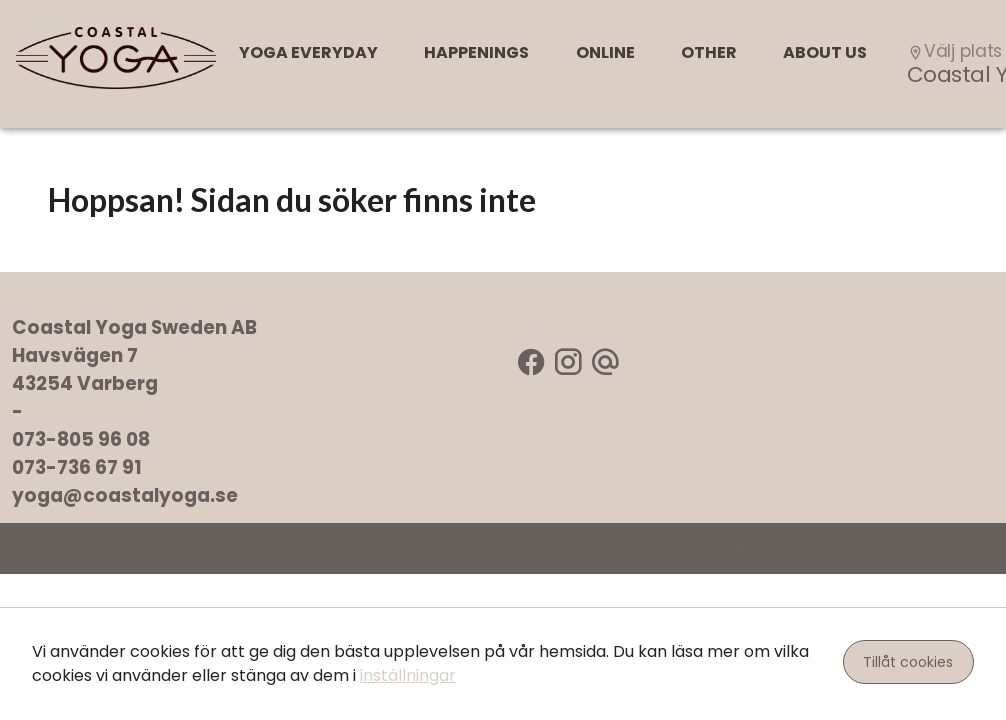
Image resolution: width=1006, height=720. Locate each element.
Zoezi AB (644, 548)
